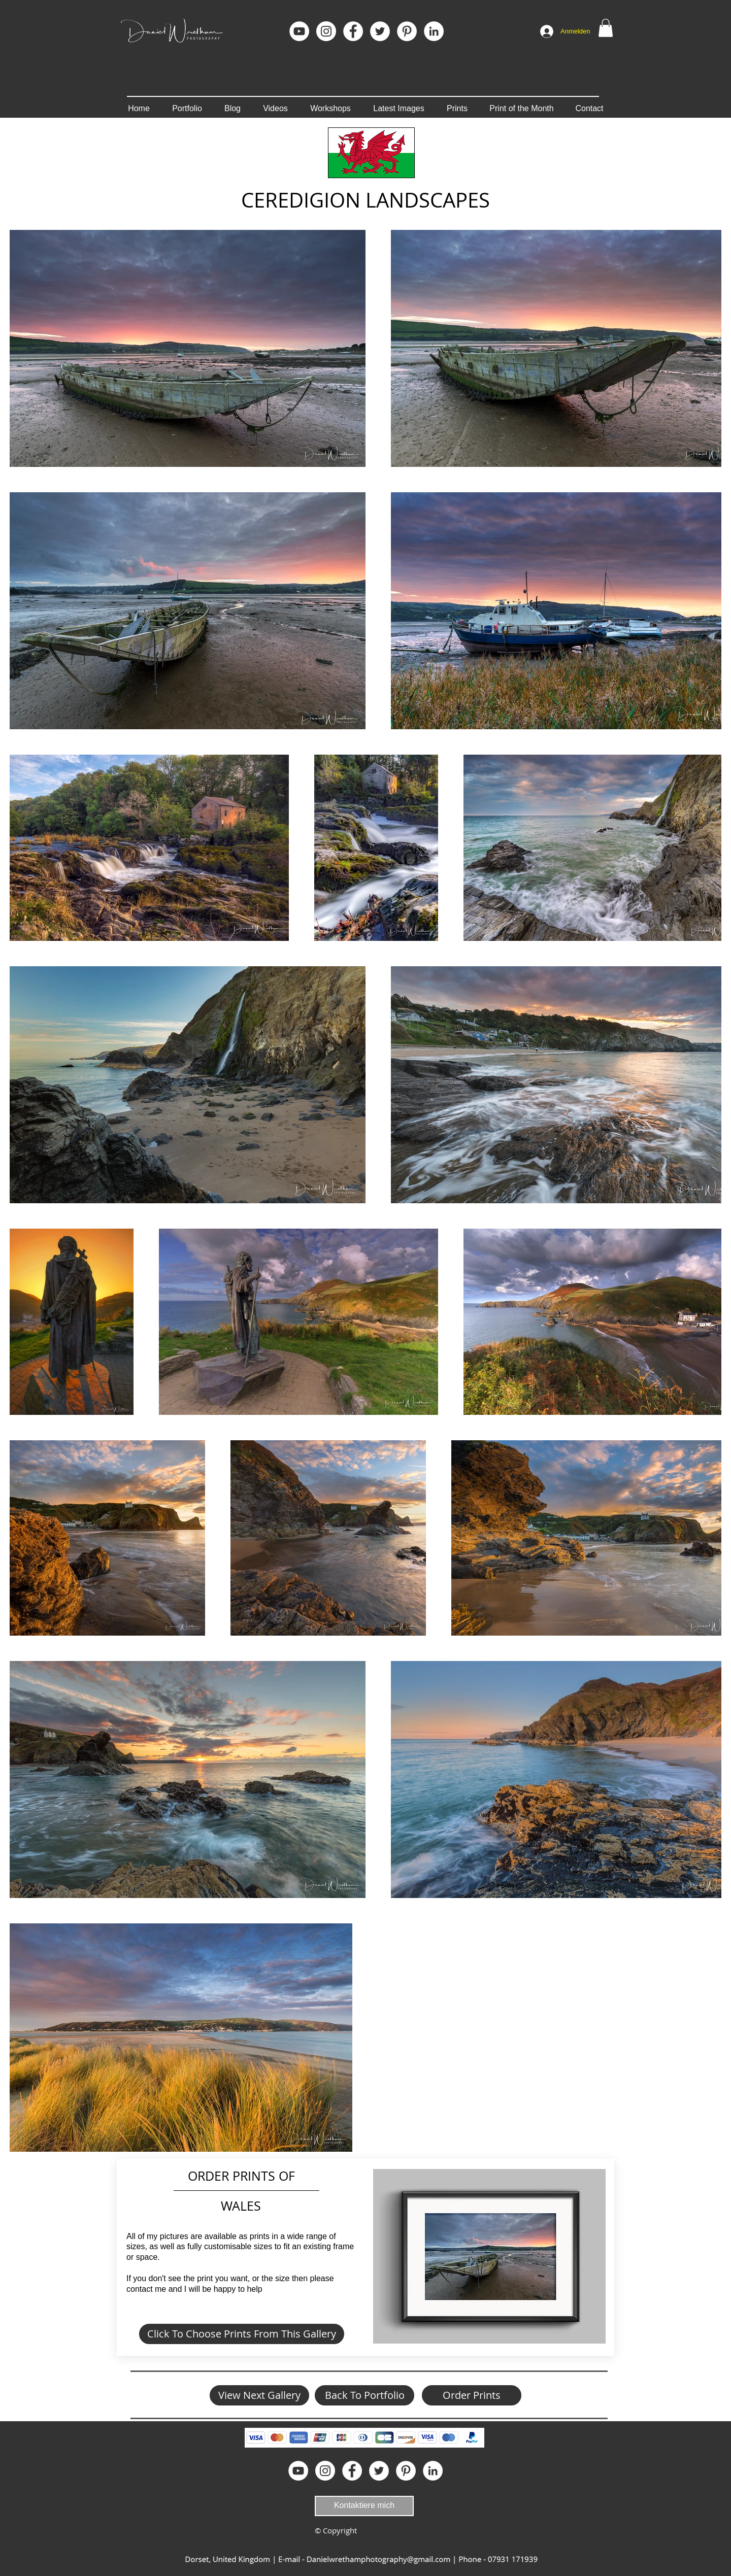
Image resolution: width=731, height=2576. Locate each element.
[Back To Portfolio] (364, 2395)
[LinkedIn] (434, 31)
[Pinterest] (407, 31)
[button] (605, 28)
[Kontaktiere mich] (364, 2506)
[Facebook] (353, 31)
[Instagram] (326, 31)
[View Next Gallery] (259, 2395)
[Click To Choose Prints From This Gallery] (241, 2334)
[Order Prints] (471, 2395)
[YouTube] (299, 31)
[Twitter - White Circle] (380, 31)
